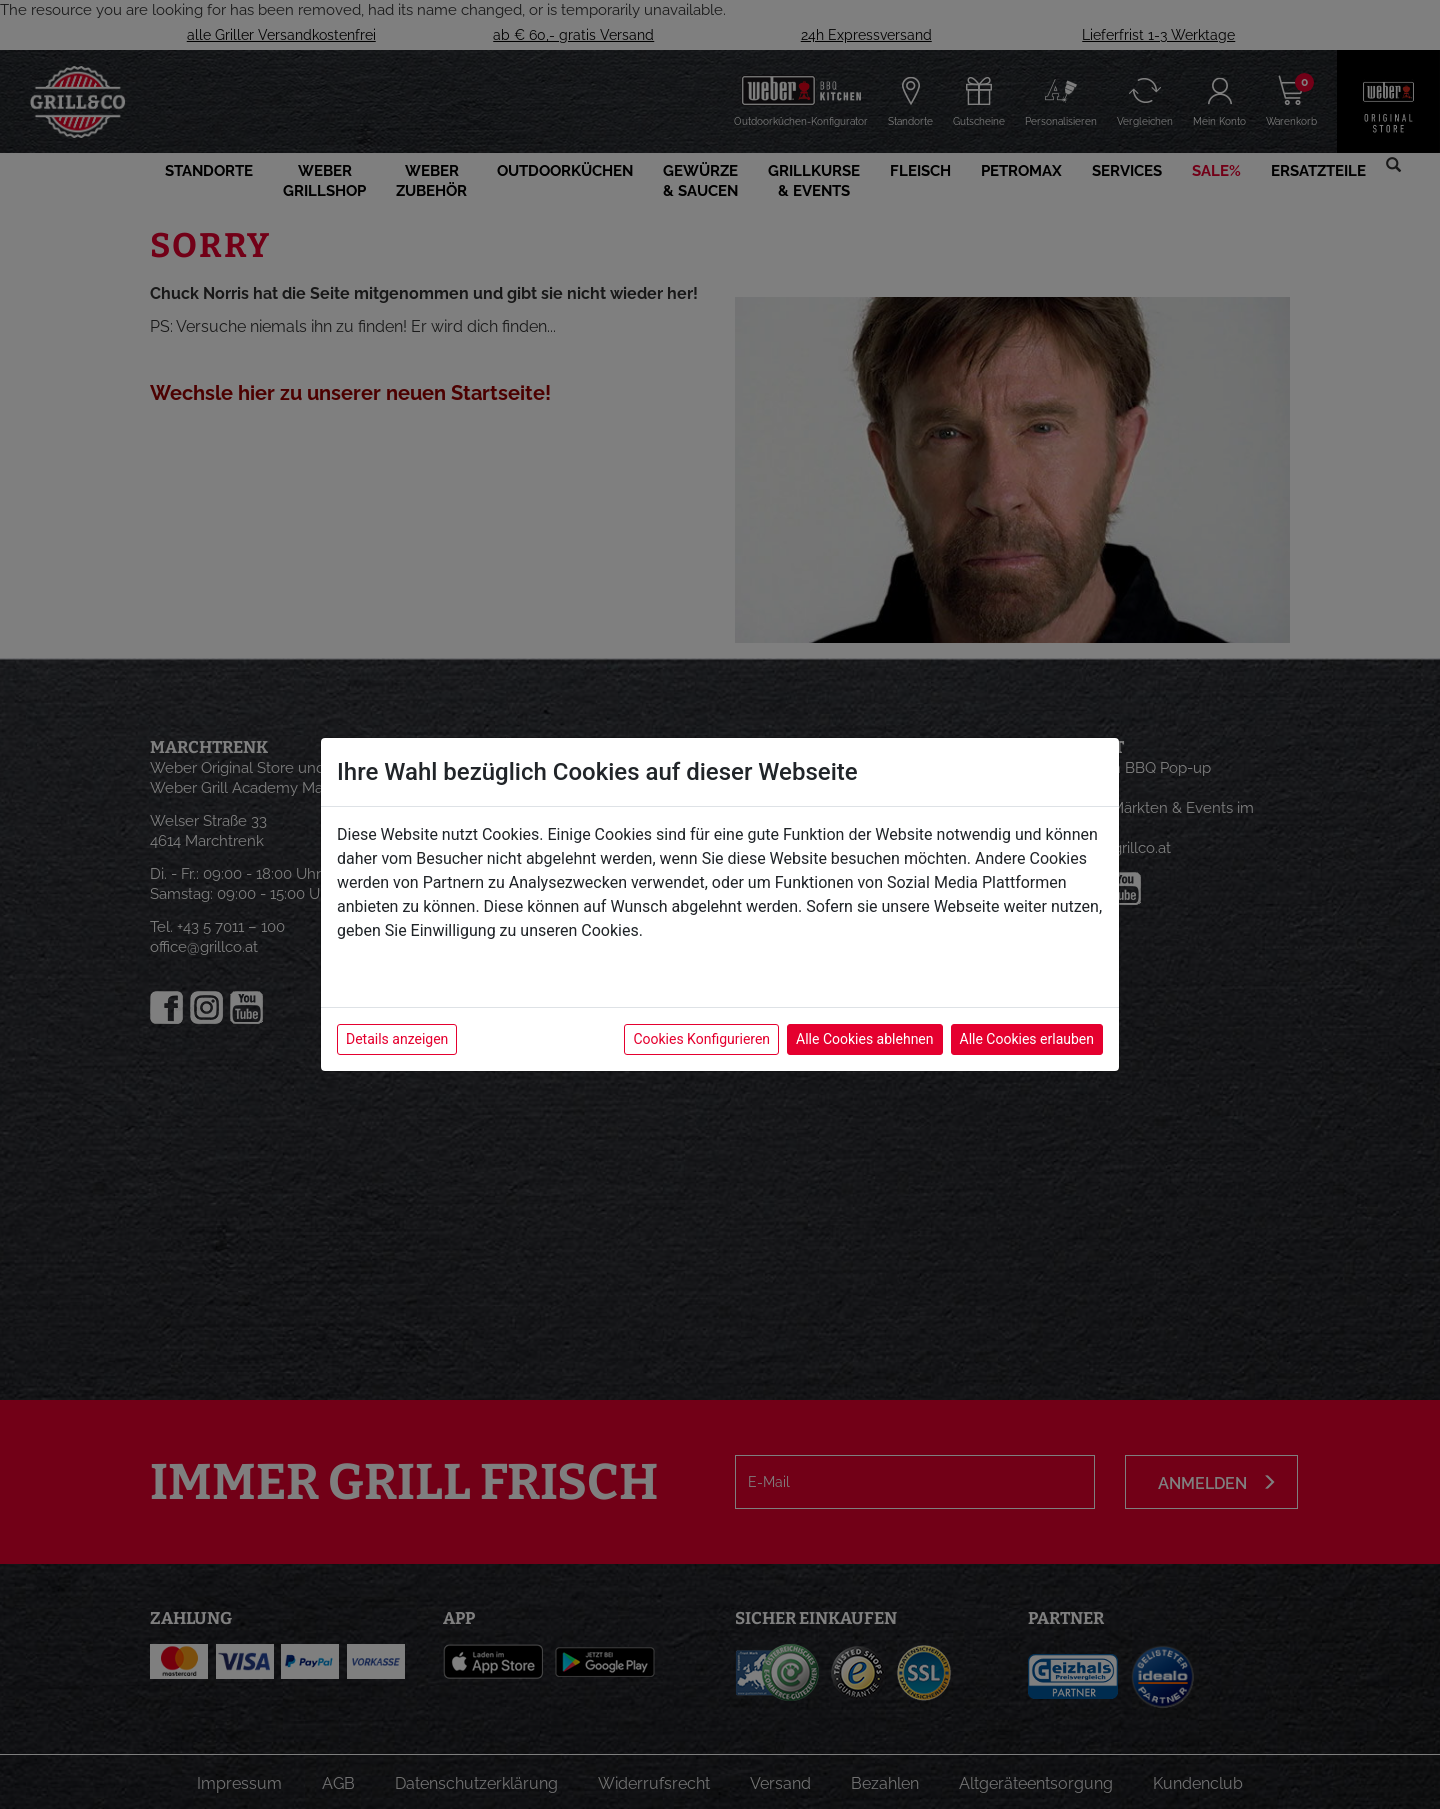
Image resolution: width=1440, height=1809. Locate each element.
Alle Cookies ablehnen (864, 1039)
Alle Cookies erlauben (1027, 1039)
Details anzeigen (397, 1039)
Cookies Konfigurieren (701, 1039)
